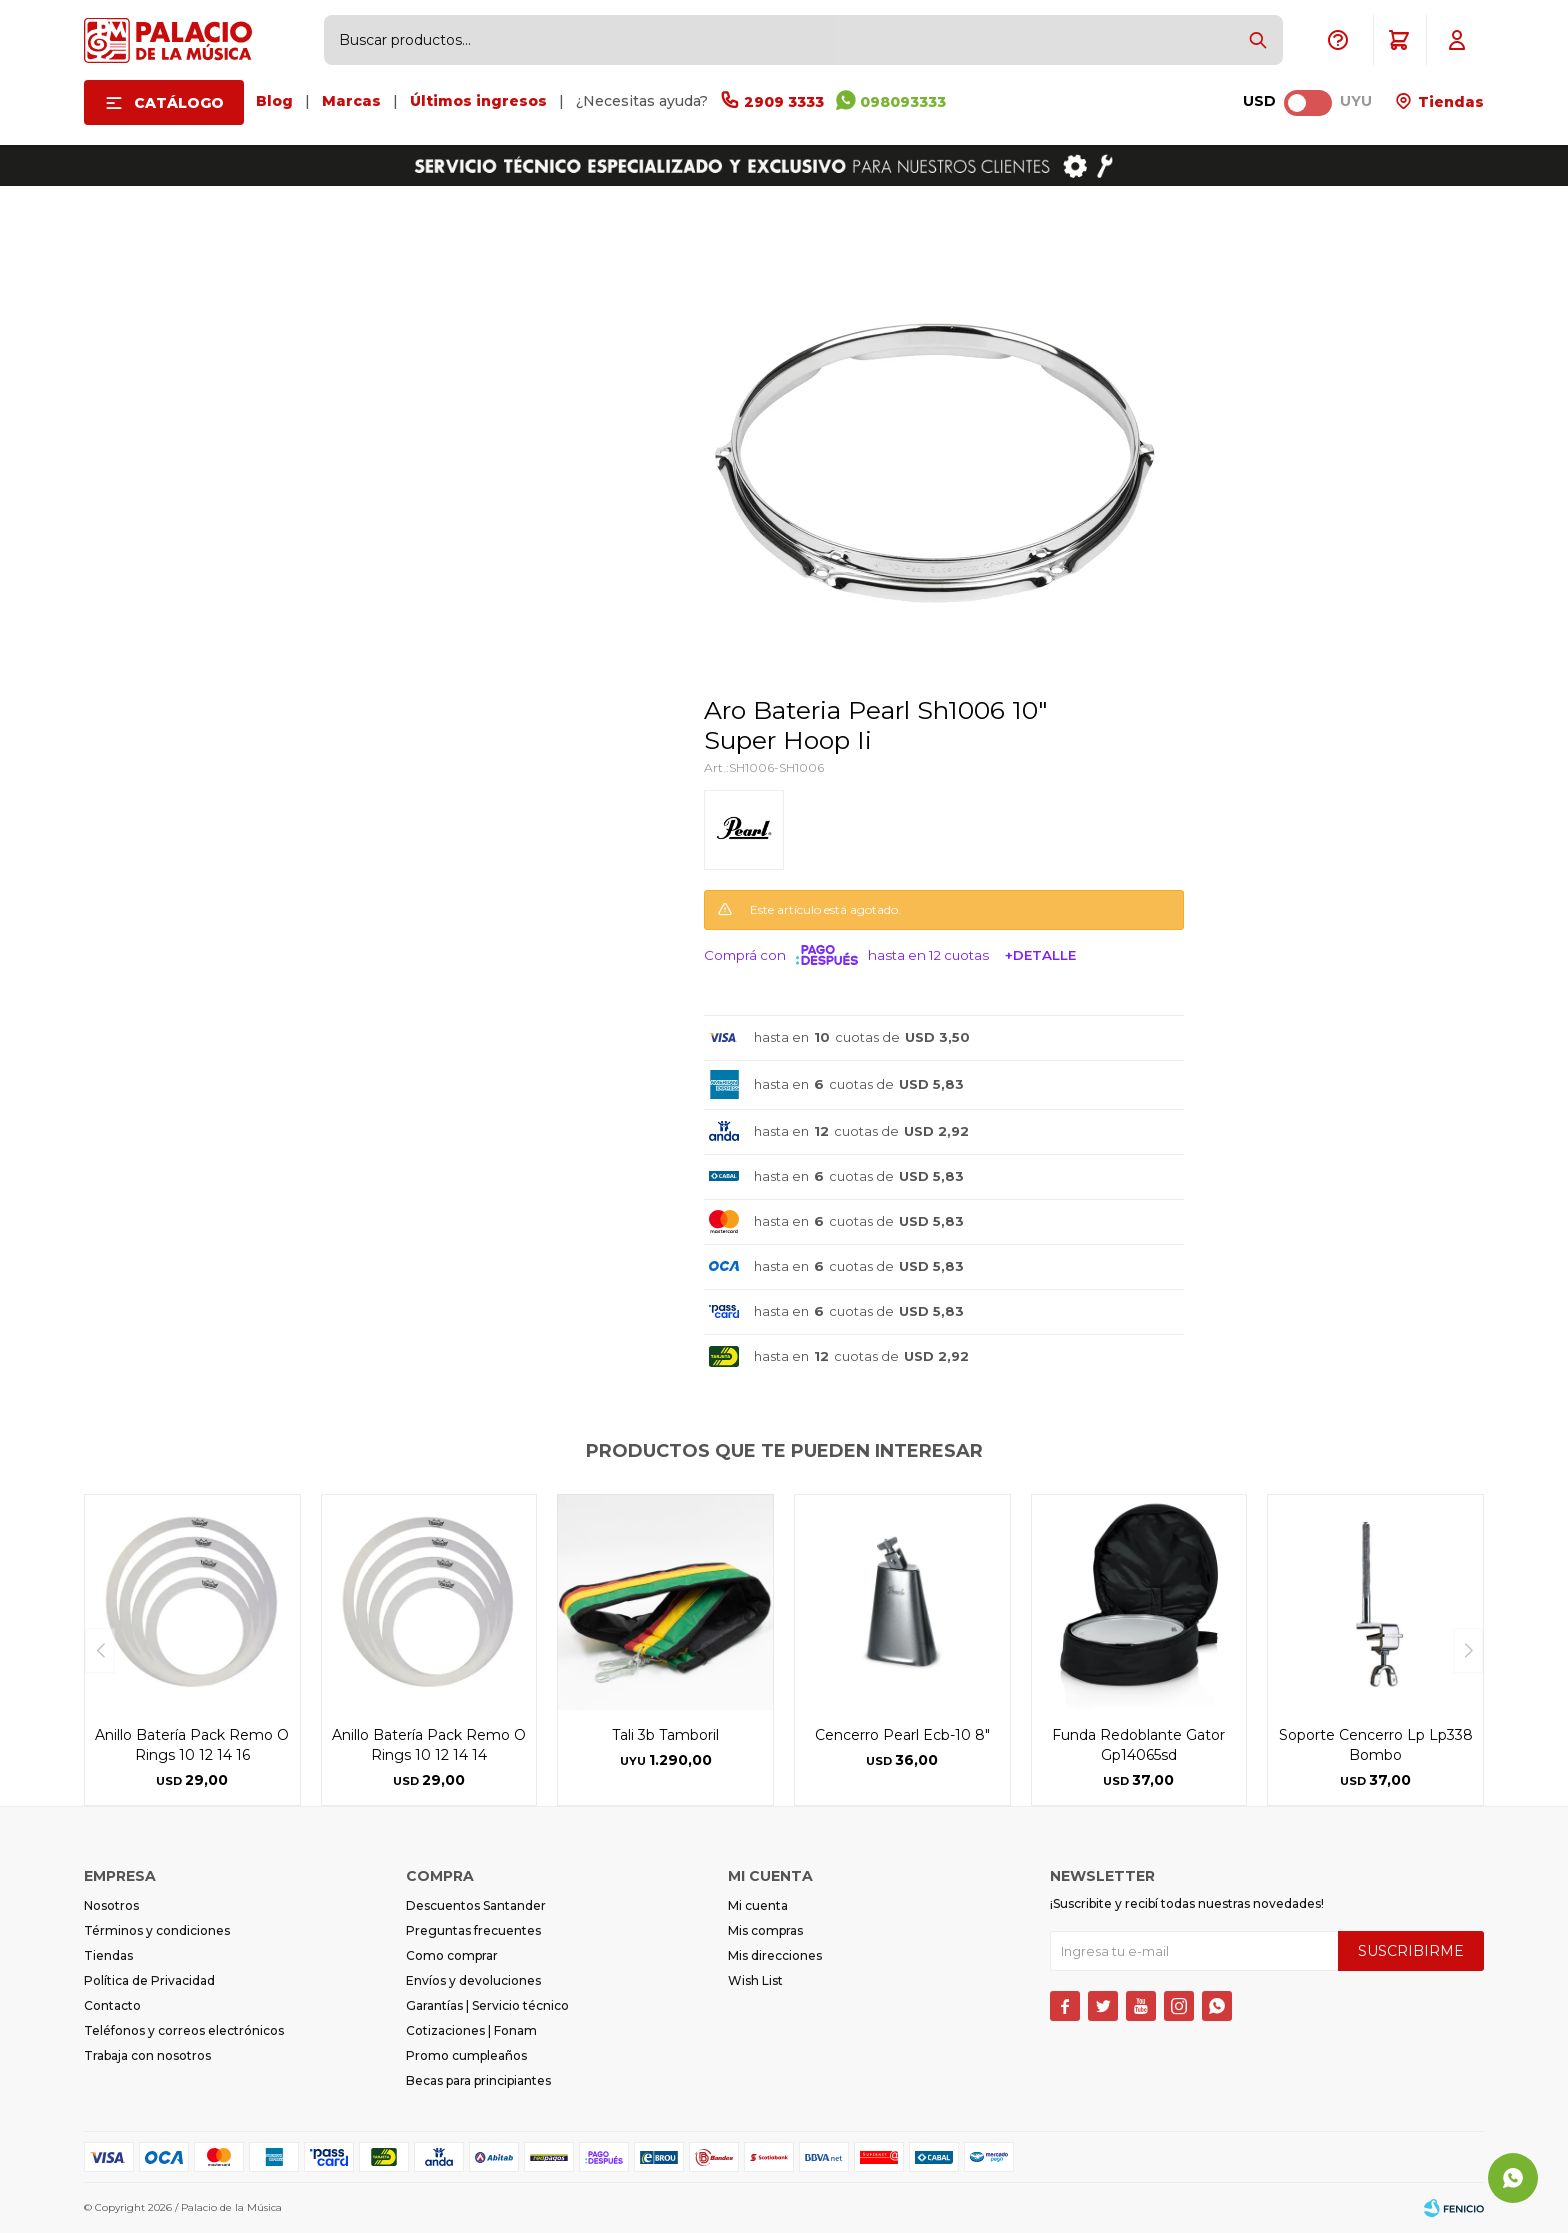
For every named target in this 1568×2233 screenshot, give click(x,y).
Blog (274, 101)
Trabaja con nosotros (147, 2055)
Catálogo (179, 103)
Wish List (755, 1980)
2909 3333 (784, 102)
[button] (1258, 40)
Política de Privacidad (149, 1980)
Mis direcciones (775, 1955)
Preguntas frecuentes (473, 1930)
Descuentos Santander (476, 1905)
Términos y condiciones (157, 1930)
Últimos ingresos (478, 101)
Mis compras (765, 1930)
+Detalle (1040, 955)
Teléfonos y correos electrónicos (184, 2030)
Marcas (351, 101)
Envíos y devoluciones (473, 1980)
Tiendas (1449, 102)
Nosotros (111, 1905)
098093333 (903, 102)
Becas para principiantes (478, 2080)
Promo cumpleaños (466, 2055)
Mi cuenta (758, 1905)
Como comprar (452, 1955)
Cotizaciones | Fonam (471, 2030)
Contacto (112, 2005)
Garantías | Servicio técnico (487, 2005)
